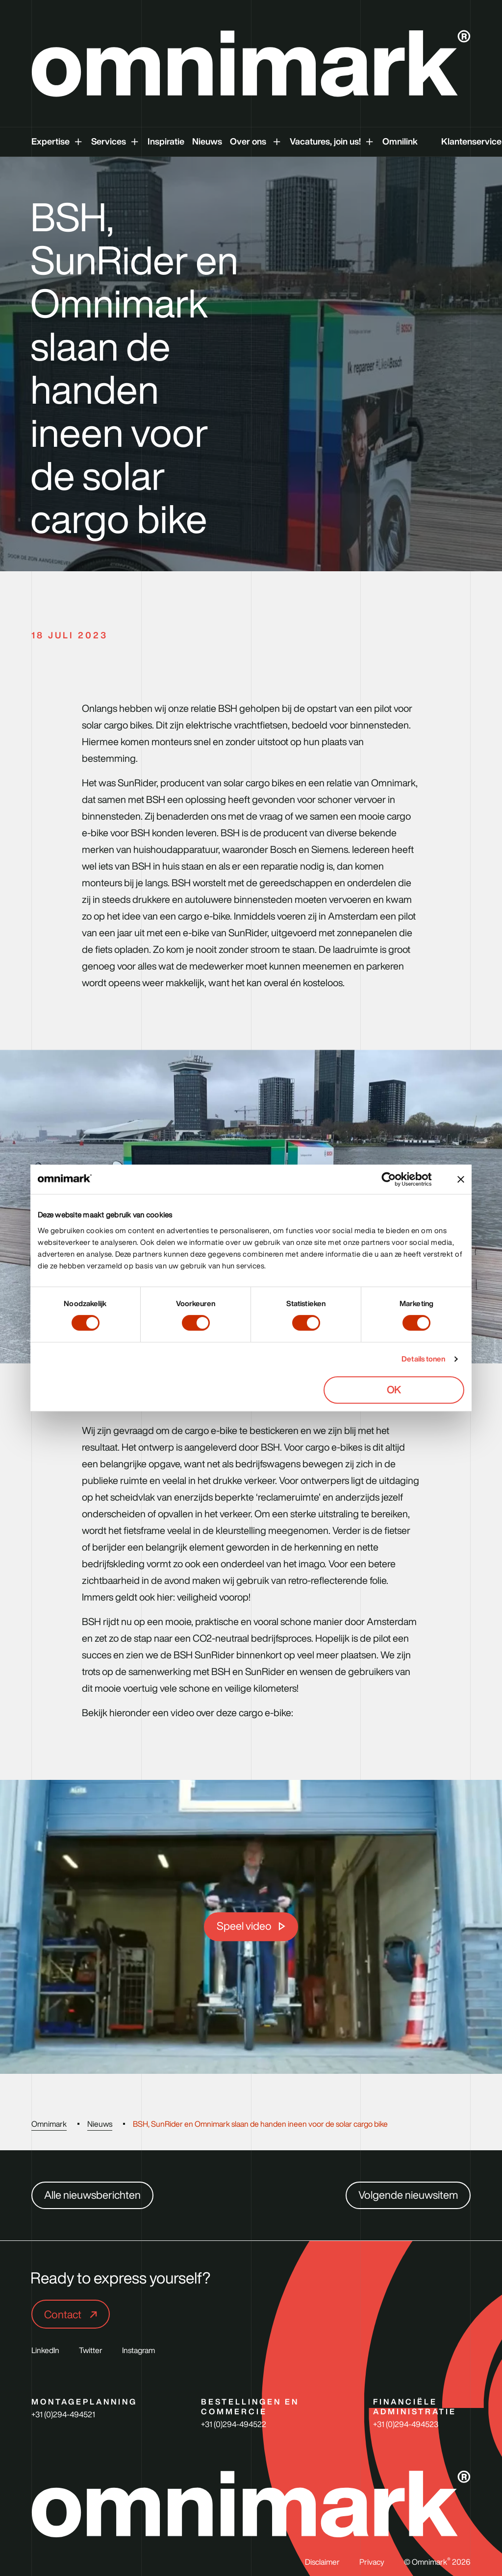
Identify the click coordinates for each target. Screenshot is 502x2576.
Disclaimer (322, 2562)
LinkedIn (45, 2350)
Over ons (249, 141)
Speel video (244, 1926)
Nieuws (207, 141)
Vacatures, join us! (325, 141)
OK (394, 1390)
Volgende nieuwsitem (408, 2194)
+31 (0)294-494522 (233, 2424)
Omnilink (400, 141)
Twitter (90, 2350)
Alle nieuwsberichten (92, 2194)
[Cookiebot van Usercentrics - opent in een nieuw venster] (396, 1179)
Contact (63, 2314)
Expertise (50, 141)
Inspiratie (166, 141)
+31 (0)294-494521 (63, 2414)
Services (108, 141)
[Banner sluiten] (460, 1179)
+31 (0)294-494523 (405, 2424)
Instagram (138, 2350)
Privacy (371, 2562)
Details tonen (423, 1359)
